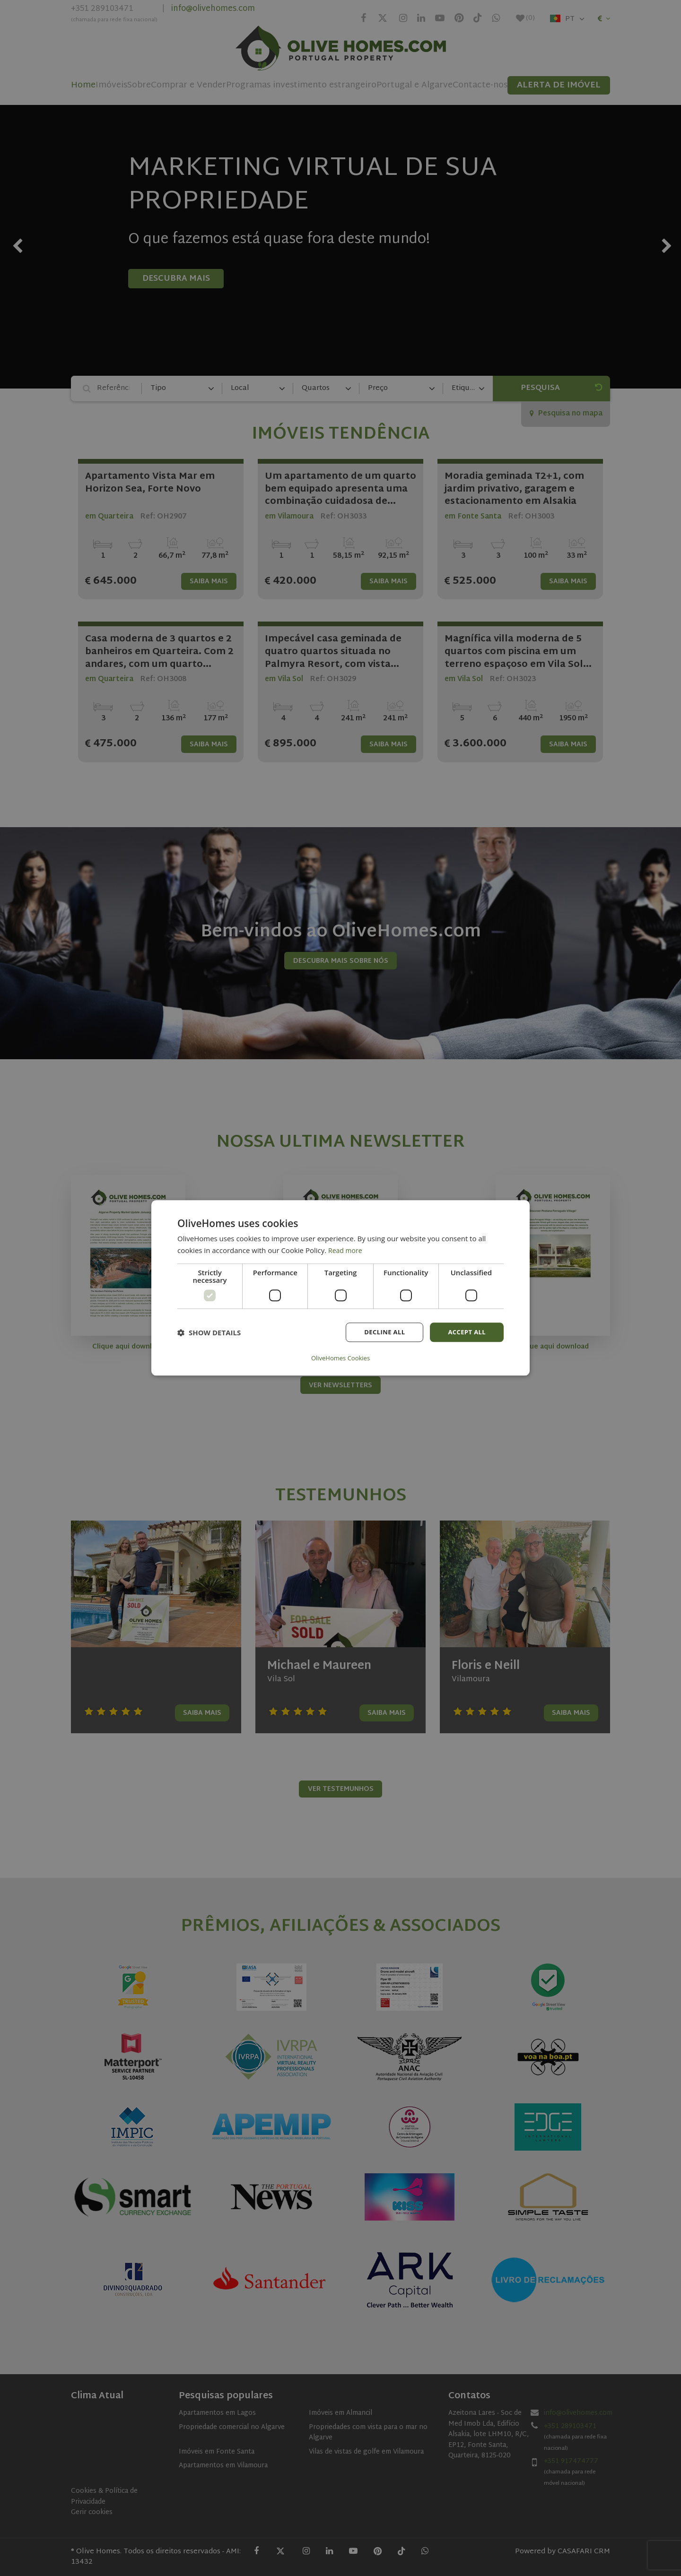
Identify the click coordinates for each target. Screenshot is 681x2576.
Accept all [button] (465, 1333)
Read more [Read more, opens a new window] (346, 1250)
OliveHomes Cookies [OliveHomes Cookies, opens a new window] (340, 1358)
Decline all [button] (380, 1333)
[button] (209, 1333)
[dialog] (340, 1288)
